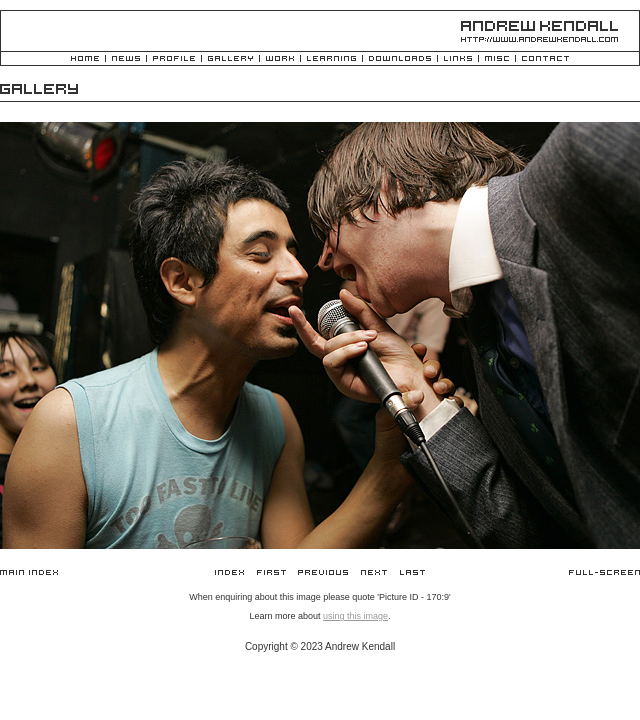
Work (280, 59)
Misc (497, 59)
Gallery (230, 59)
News (126, 59)
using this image (355, 616)
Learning (331, 59)
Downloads (400, 59)
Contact (545, 59)
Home (85, 59)
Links (458, 59)
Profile (174, 59)
